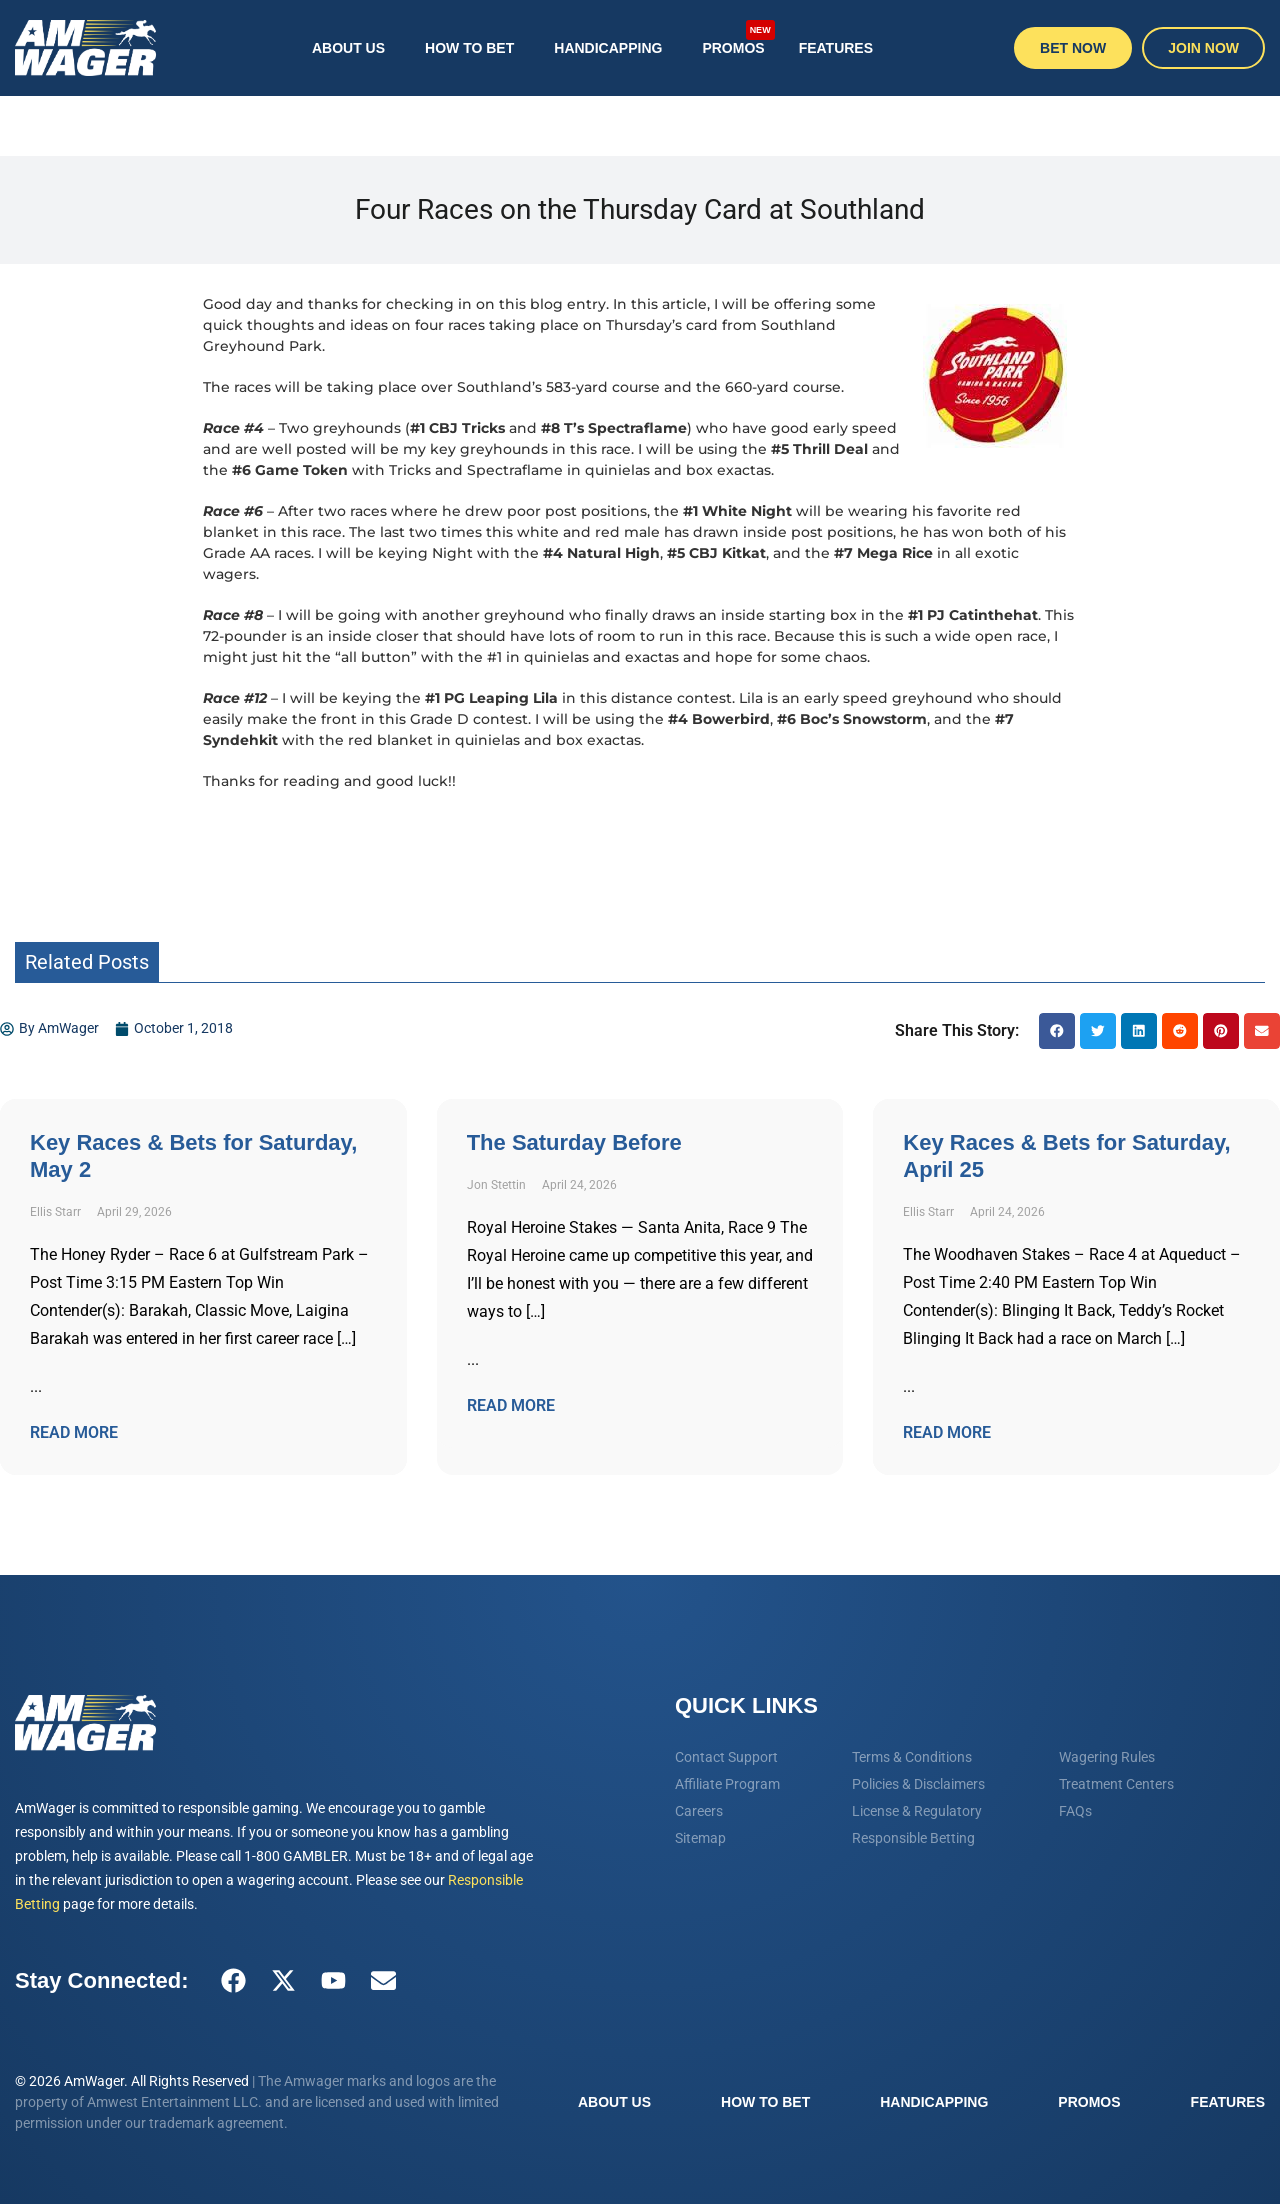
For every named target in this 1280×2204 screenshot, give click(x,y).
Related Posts (87, 962)
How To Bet (469, 48)
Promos (738, 37)
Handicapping (608, 48)
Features (836, 48)
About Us (348, 48)
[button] (1057, 1031)
